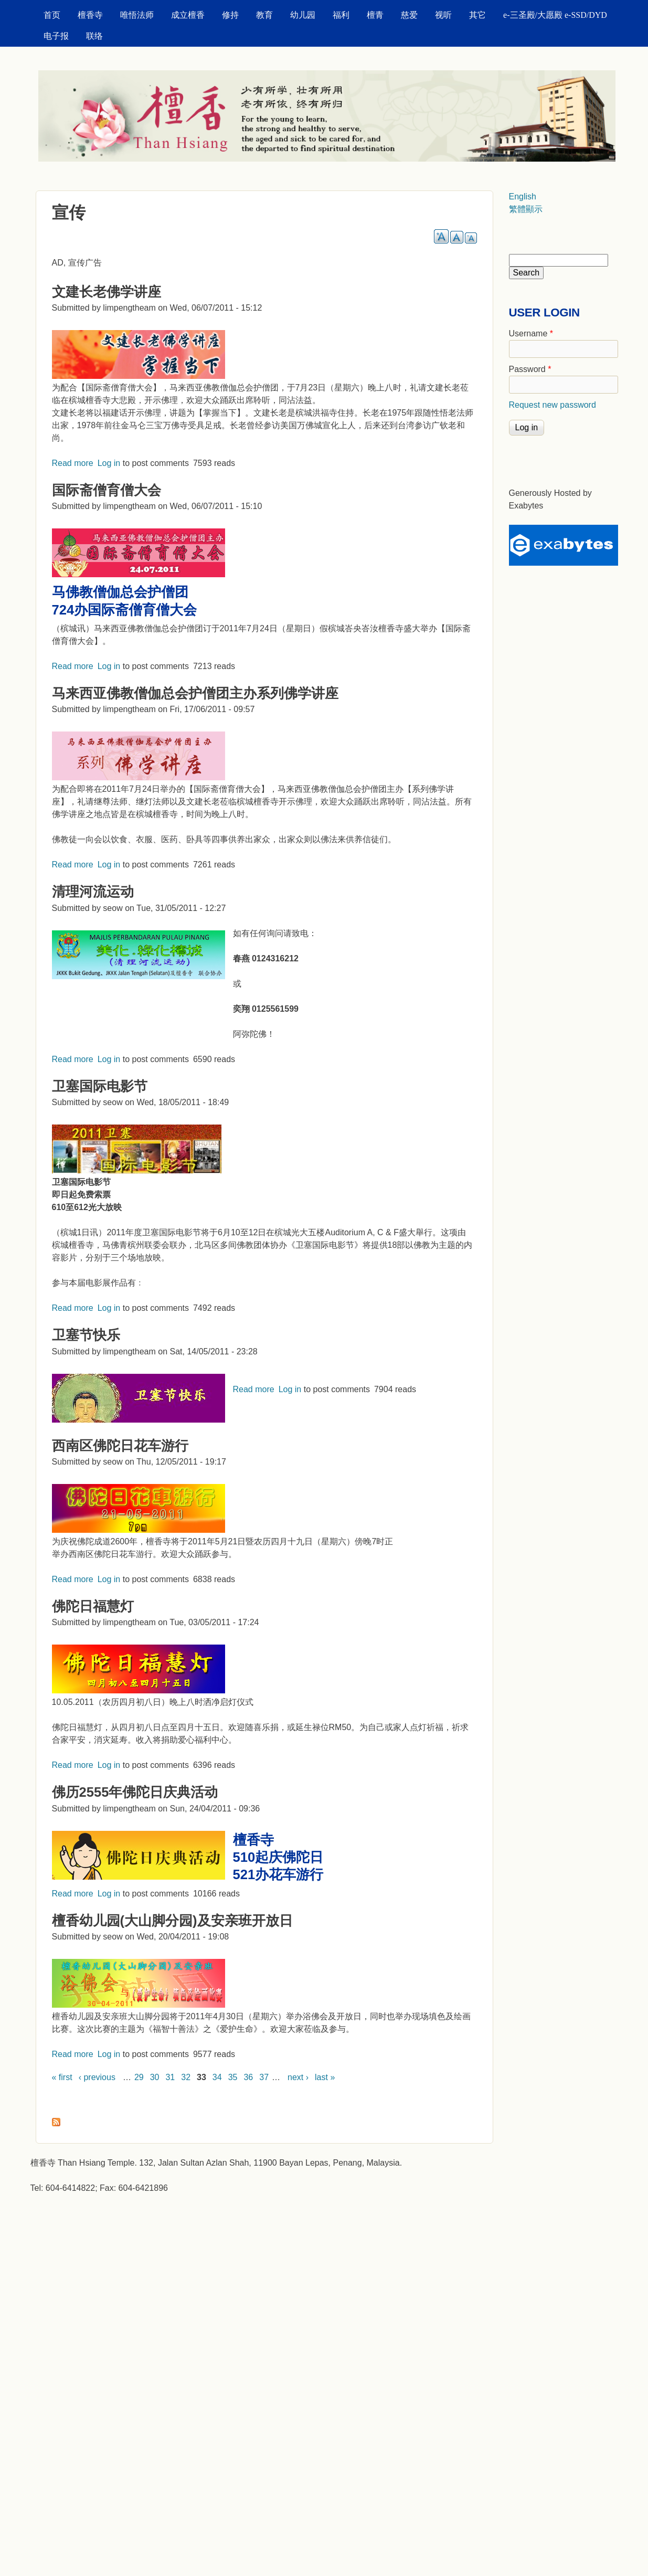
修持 (230, 14)
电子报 (56, 35)
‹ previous (97, 2077)
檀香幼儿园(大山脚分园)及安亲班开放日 (172, 1920)
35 (233, 2077)
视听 (443, 14)
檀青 (375, 14)
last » (325, 2077)
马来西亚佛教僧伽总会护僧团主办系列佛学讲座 (195, 693)
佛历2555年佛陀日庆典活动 (135, 1792)
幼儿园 (302, 14)
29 (139, 2077)
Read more (72, 463)
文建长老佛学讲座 (106, 291)
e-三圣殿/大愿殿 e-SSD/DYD (555, 14)
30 (155, 2077)
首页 (52, 14)
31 (170, 2077)
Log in (109, 463)
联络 (94, 35)
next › (298, 2077)
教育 (264, 14)
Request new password (552, 404)
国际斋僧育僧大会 (106, 490)
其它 (477, 14)
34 (217, 2077)
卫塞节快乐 (86, 1335)
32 (185, 2077)
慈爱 (409, 14)
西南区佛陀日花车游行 (120, 1445)
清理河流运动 (93, 891)
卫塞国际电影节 (99, 1086)
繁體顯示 (526, 209)
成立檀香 (188, 14)
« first (62, 2077)
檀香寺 (90, 14)
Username (531, 333)
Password (530, 369)
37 (264, 2077)
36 (248, 2077)
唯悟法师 (137, 14)
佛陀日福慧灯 (93, 1606)
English (522, 196)
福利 (341, 14)
